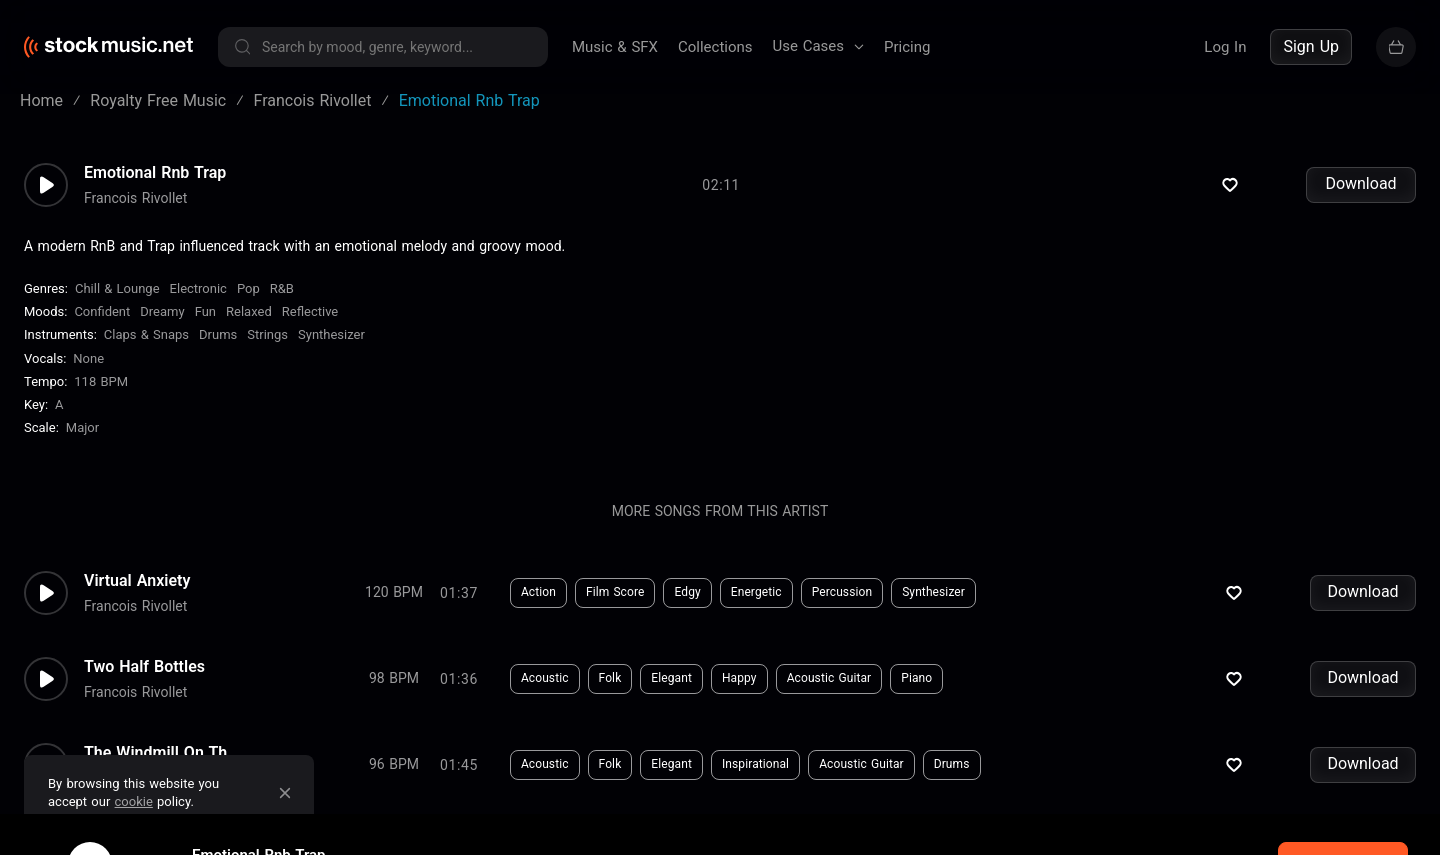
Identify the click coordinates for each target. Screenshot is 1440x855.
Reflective (310, 325)
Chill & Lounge (117, 302)
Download (1360, 197)
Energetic (756, 606)
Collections (715, 47)
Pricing (907, 47)
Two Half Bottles (144, 680)
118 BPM (101, 395)
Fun (205, 325)
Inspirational (755, 778)
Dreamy (162, 325)
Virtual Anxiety (137, 594)
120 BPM (394, 606)
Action (538, 606)
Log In (1225, 47)
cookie (134, 801)
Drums (218, 348)
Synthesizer (331, 348)
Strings (267, 348)
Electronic (198, 302)
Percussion (842, 606)
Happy (739, 692)
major (82, 441)
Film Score (615, 606)
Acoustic (545, 692)
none (88, 372)
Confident (102, 325)
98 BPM (394, 692)
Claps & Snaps (146, 348)
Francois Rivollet (135, 211)
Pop (248, 302)
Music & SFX (615, 47)
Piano (916, 692)
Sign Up (1311, 46)
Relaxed (249, 325)
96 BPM (394, 778)
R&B (282, 302)
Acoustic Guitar (829, 692)
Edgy (687, 606)
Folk (610, 692)
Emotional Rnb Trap (155, 186)
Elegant (671, 692)
